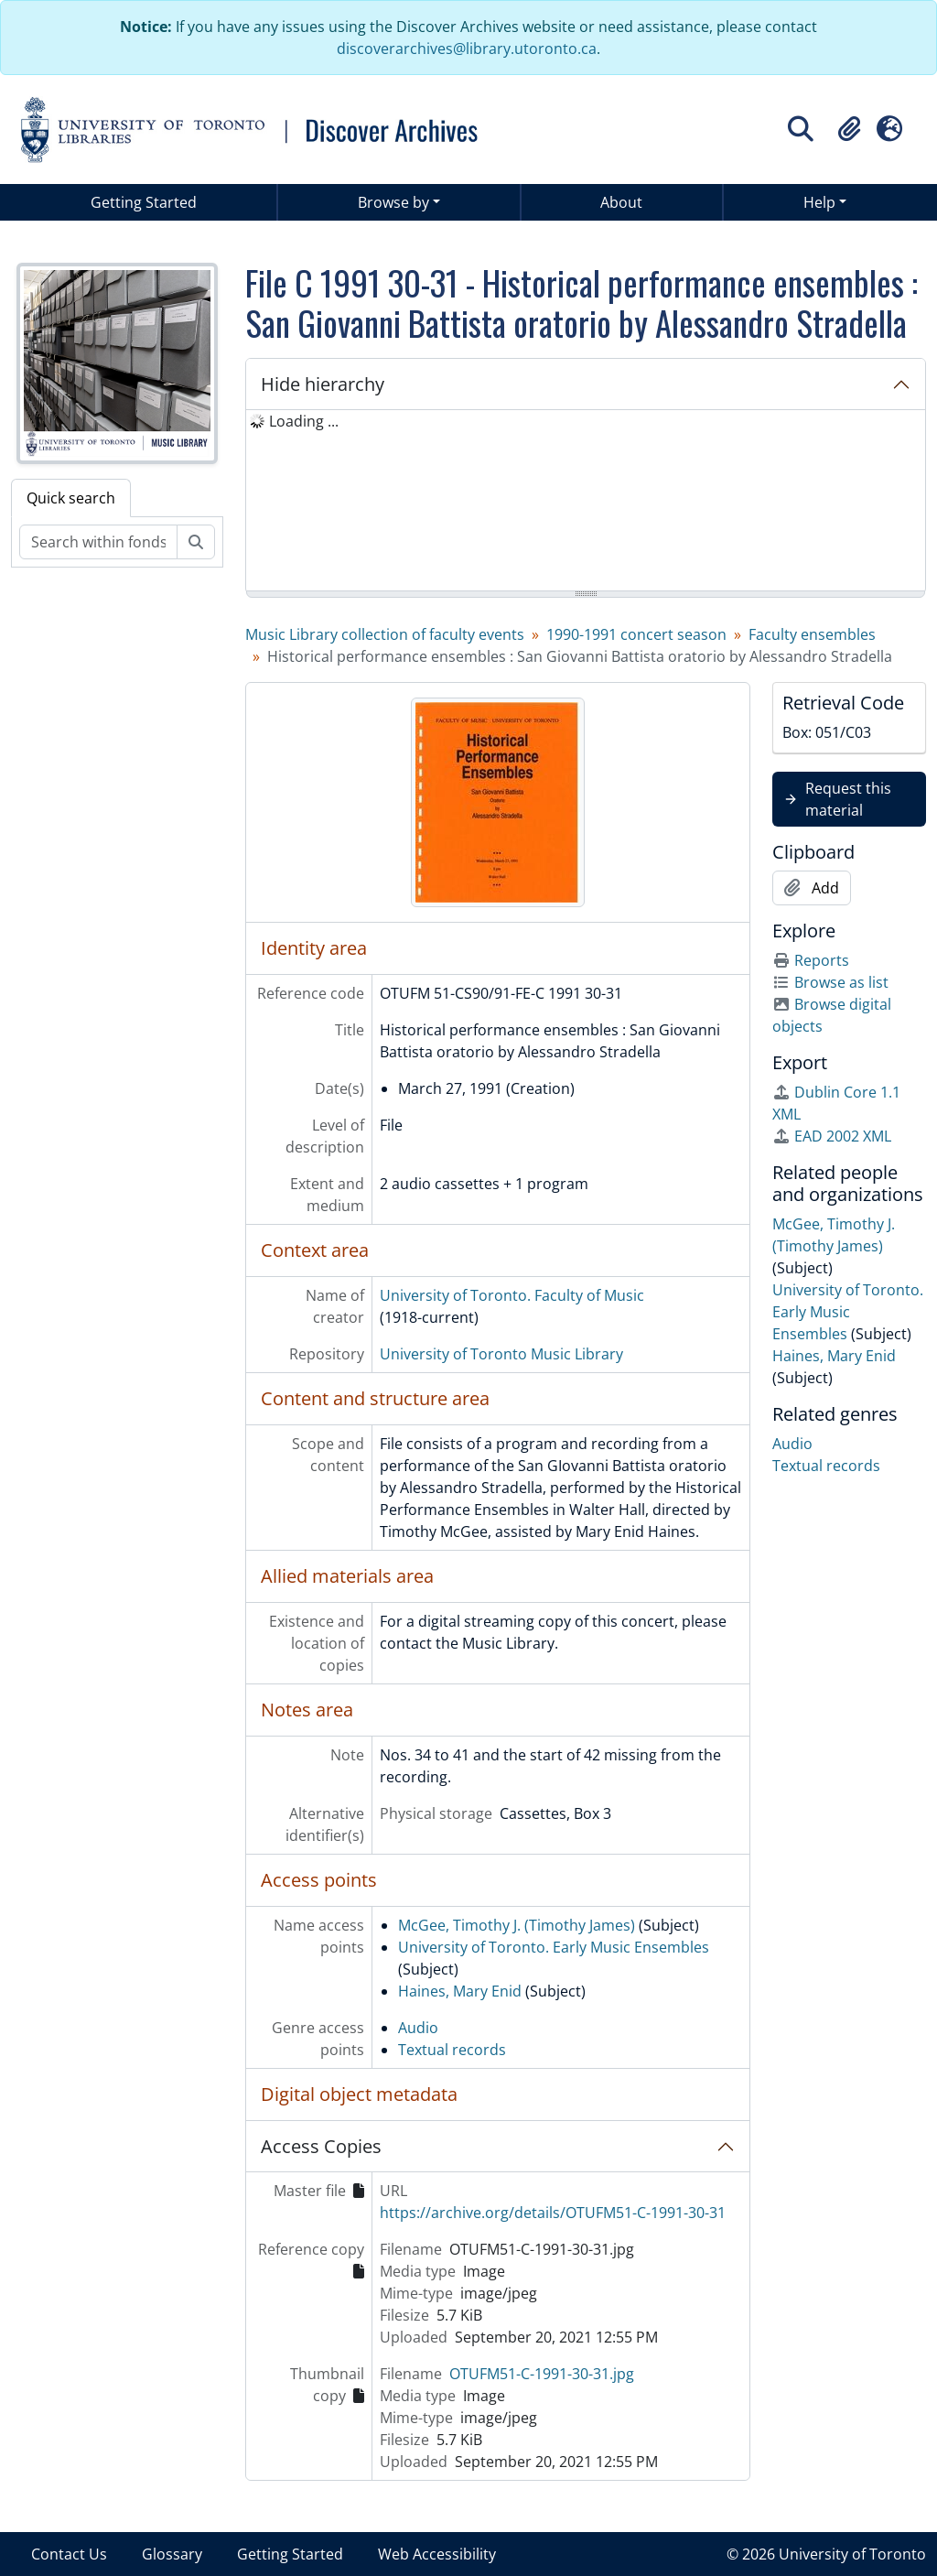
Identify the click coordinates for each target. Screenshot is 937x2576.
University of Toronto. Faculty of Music (512, 1295)
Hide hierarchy (322, 384)
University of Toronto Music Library (501, 1354)
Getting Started (144, 202)
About (621, 202)
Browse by (393, 202)
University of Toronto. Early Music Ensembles (553, 1947)
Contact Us (69, 2554)
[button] (849, 129)
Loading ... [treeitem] (304, 421)
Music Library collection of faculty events (384, 634)
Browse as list (830, 982)
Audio (418, 2028)
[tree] (585, 501)
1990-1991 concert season (636, 634)
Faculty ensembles (812, 634)
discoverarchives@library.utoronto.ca (467, 48)
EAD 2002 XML (831, 1136)
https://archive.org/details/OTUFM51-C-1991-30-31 (553, 2213)
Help (819, 202)
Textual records (452, 2050)
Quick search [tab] (71, 498)
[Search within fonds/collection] (98, 542)
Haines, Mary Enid (460, 1991)
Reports (810, 960)
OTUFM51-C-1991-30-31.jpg (541, 2374)
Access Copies (321, 2146)
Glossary (172, 2554)
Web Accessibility (437, 2554)
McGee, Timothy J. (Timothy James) (516, 1925)
